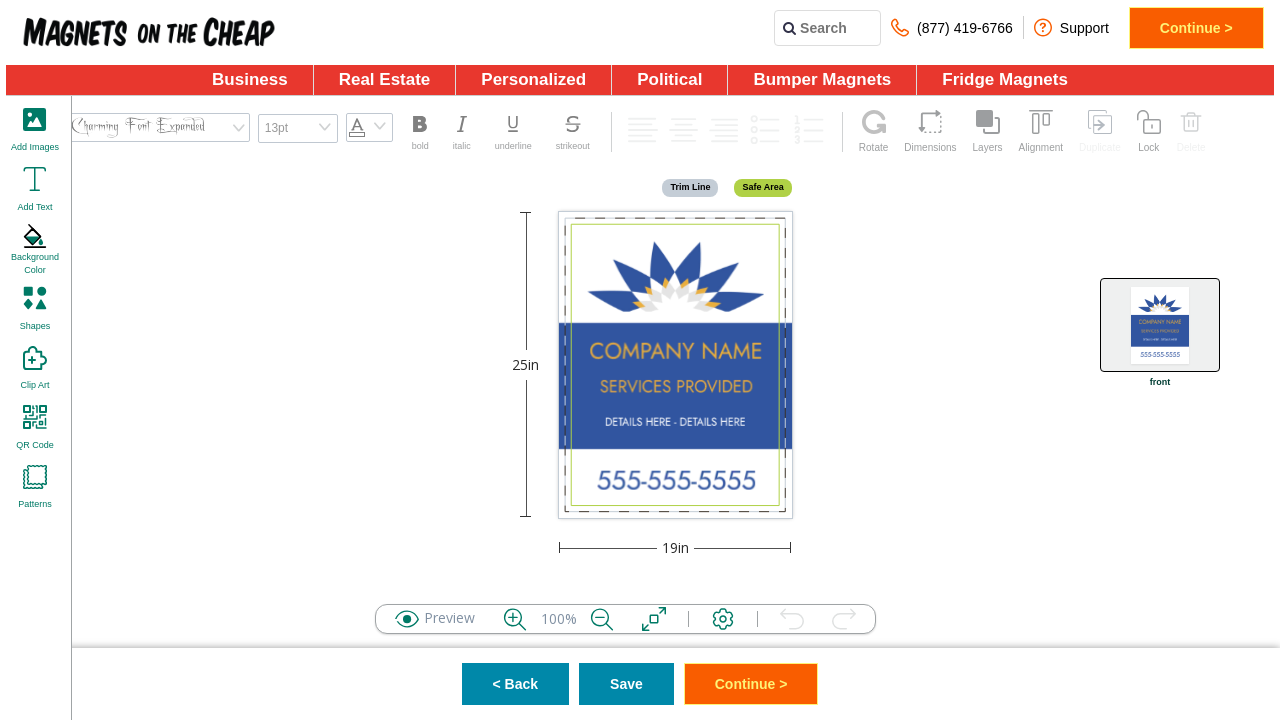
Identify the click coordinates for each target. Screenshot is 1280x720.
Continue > (1196, 28)
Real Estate (385, 79)
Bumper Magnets (822, 79)
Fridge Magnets (1005, 79)
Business (250, 79)
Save (626, 684)
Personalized (533, 79)
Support (1071, 27)
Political (669, 79)
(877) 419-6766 (952, 27)
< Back (516, 684)
